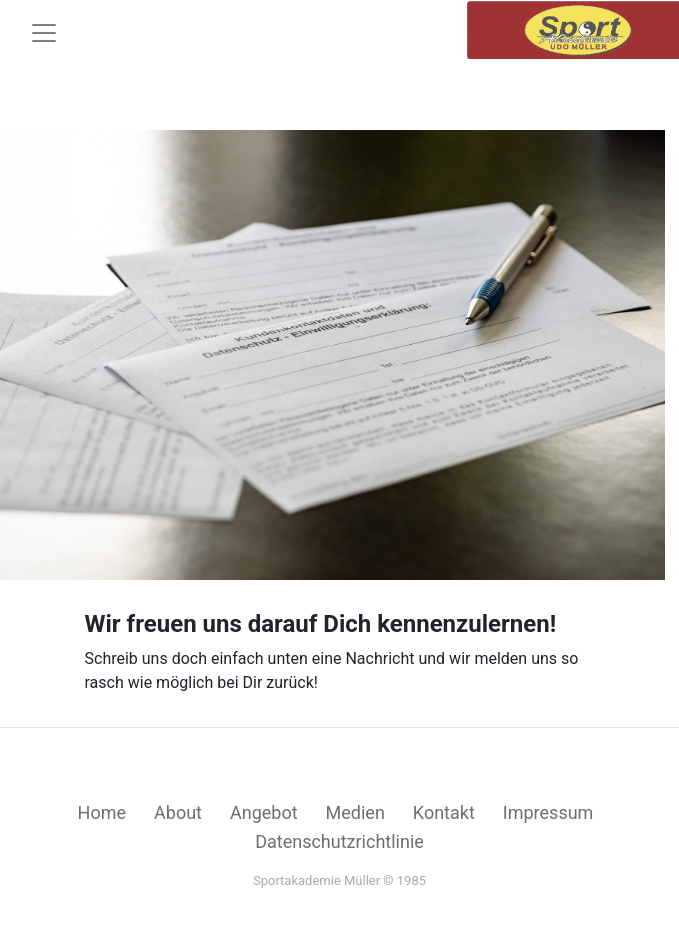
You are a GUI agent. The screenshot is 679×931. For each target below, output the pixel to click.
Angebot (264, 812)
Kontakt (444, 812)
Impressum (548, 812)
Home (102, 812)
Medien (355, 812)
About (178, 812)
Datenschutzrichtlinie (339, 841)
